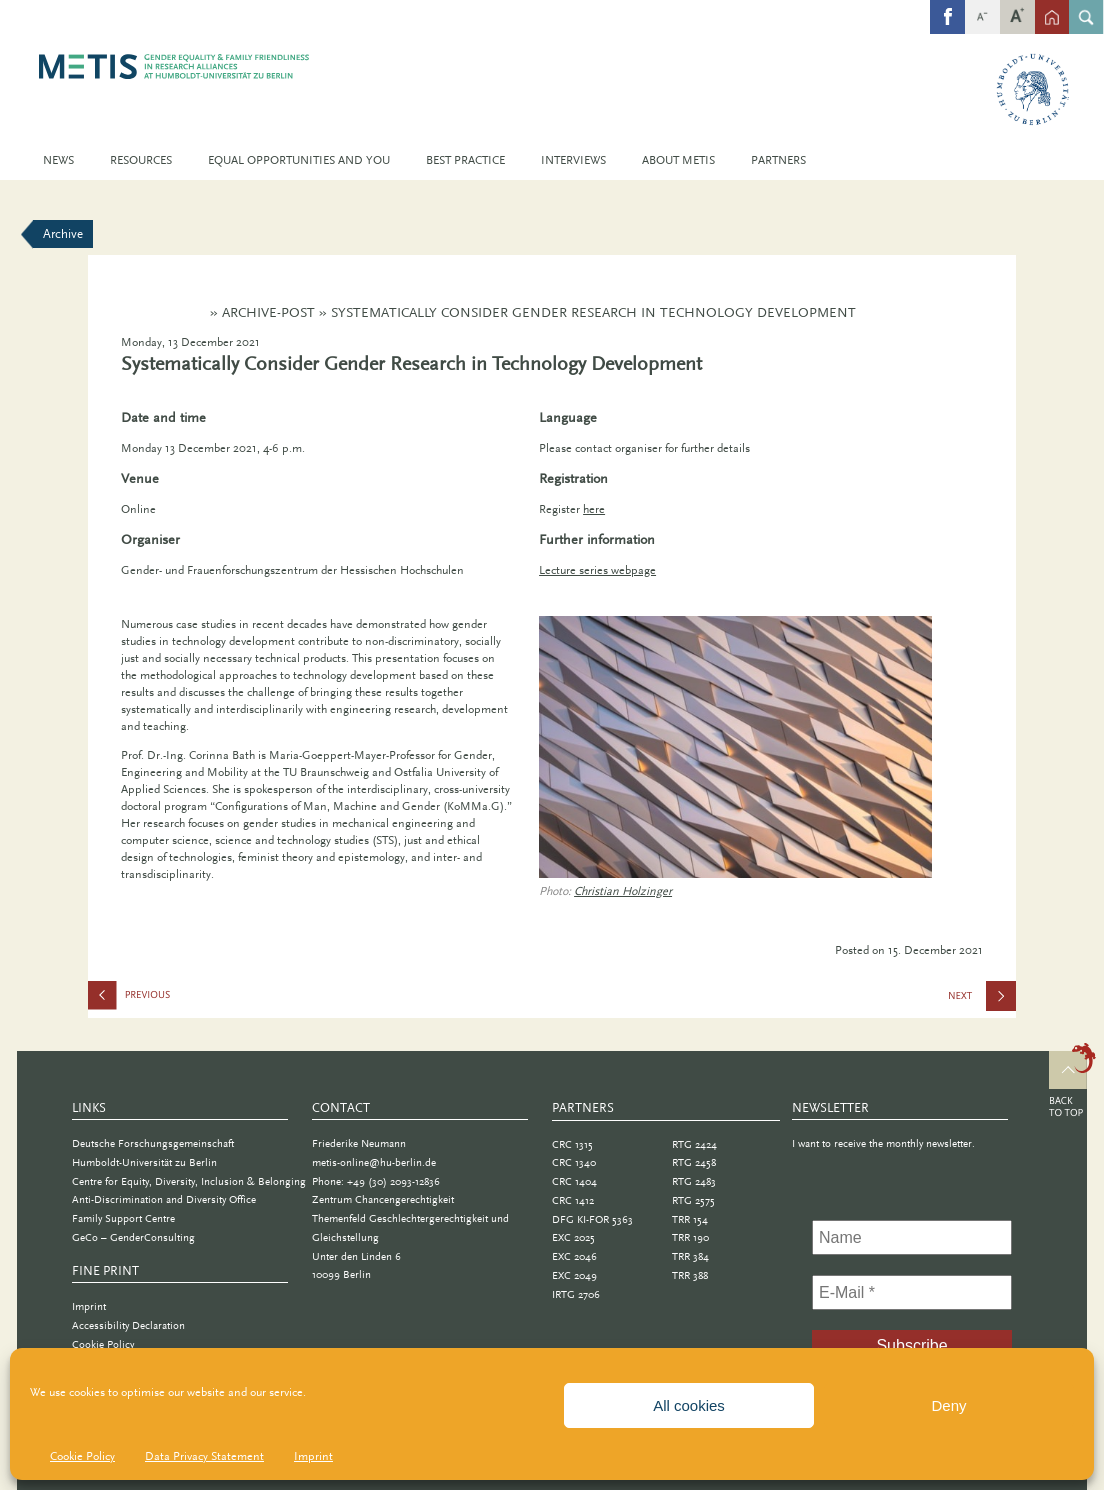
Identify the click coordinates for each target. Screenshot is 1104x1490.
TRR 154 (690, 1219)
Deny (948, 1405)
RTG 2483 (694, 1181)
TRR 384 (690, 1256)
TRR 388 (690, 1275)
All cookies (689, 1405)
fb (948, 6)
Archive (63, 233)
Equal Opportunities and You (299, 160)
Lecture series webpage (597, 570)
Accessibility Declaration (128, 1325)
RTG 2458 (694, 1162)
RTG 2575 (693, 1200)
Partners (778, 160)
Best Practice (465, 160)
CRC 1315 (572, 1144)
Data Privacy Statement (204, 1456)
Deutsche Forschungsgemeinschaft (153, 1143)
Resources (141, 160)
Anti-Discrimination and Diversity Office (164, 1199)
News (58, 160)
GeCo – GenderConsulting (133, 1237)
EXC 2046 (574, 1256)
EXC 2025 (573, 1237)
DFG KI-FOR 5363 (592, 1219)
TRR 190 (690, 1237)
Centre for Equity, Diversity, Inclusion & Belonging (189, 1181)
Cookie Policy (82, 1456)
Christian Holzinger (623, 891)
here (594, 509)
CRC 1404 (574, 1181)
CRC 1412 (573, 1200)
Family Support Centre (123, 1218)
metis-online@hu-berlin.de (374, 1162)
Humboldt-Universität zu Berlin (144, 1162)
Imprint (313, 1456)
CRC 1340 (574, 1162)
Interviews (573, 160)
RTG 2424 (694, 1144)
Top (1072, 1083)
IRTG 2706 (576, 1294)
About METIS (678, 160)
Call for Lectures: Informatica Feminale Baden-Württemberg (983, 1002)
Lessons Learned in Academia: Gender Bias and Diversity (188, 999)
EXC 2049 (574, 1275)
